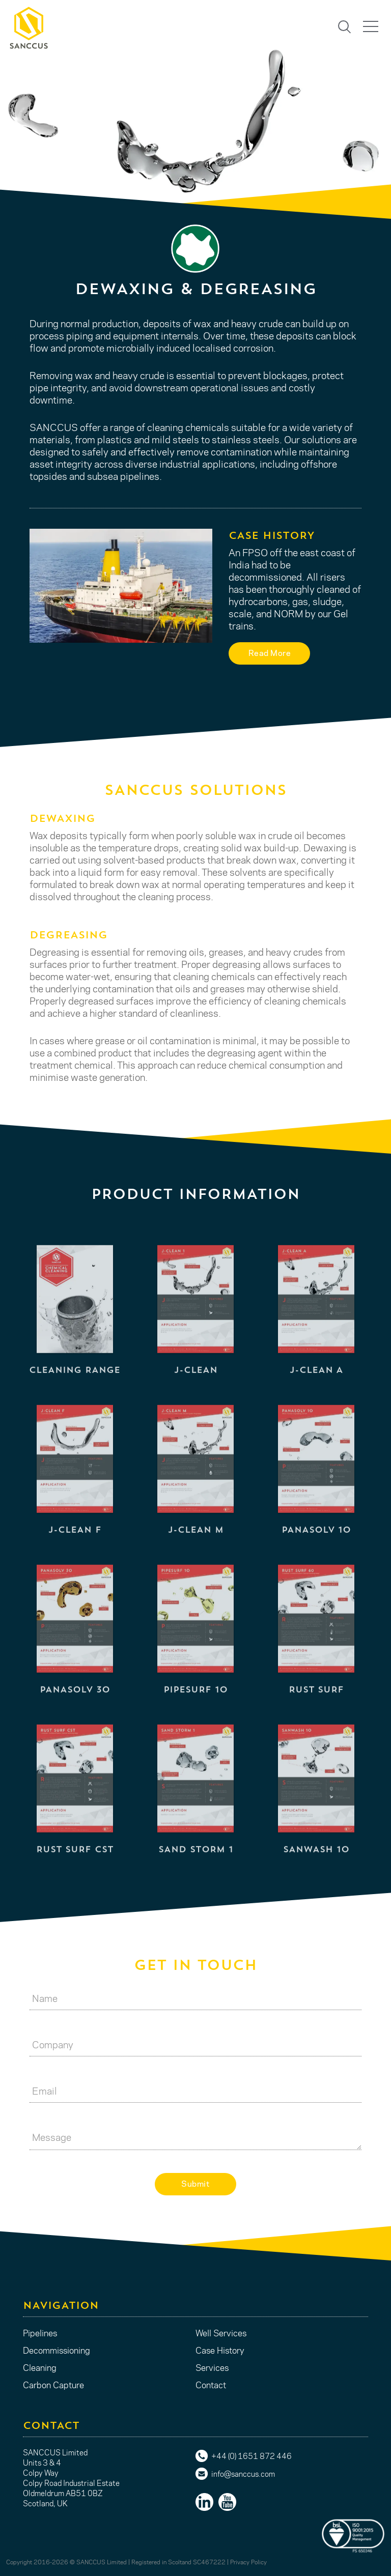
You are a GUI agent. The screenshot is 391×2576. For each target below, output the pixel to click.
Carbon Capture (53, 2384)
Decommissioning (56, 2350)
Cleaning (40, 2367)
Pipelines (40, 2332)
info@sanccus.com (243, 2474)
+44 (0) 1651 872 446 (251, 2456)
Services (212, 2367)
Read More (269, 652)
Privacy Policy (248, 2562)
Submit (195, 2183)
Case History (220, 2350)
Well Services (221, 2332)
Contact (211, 2384)
